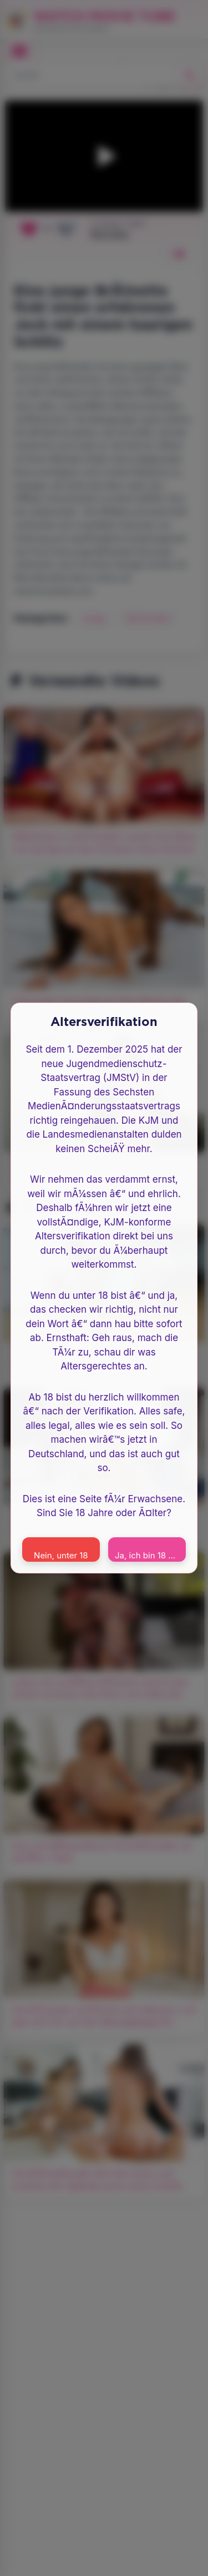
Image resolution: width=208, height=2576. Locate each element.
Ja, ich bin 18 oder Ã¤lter (150, 1555)
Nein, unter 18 (61, 1555)
